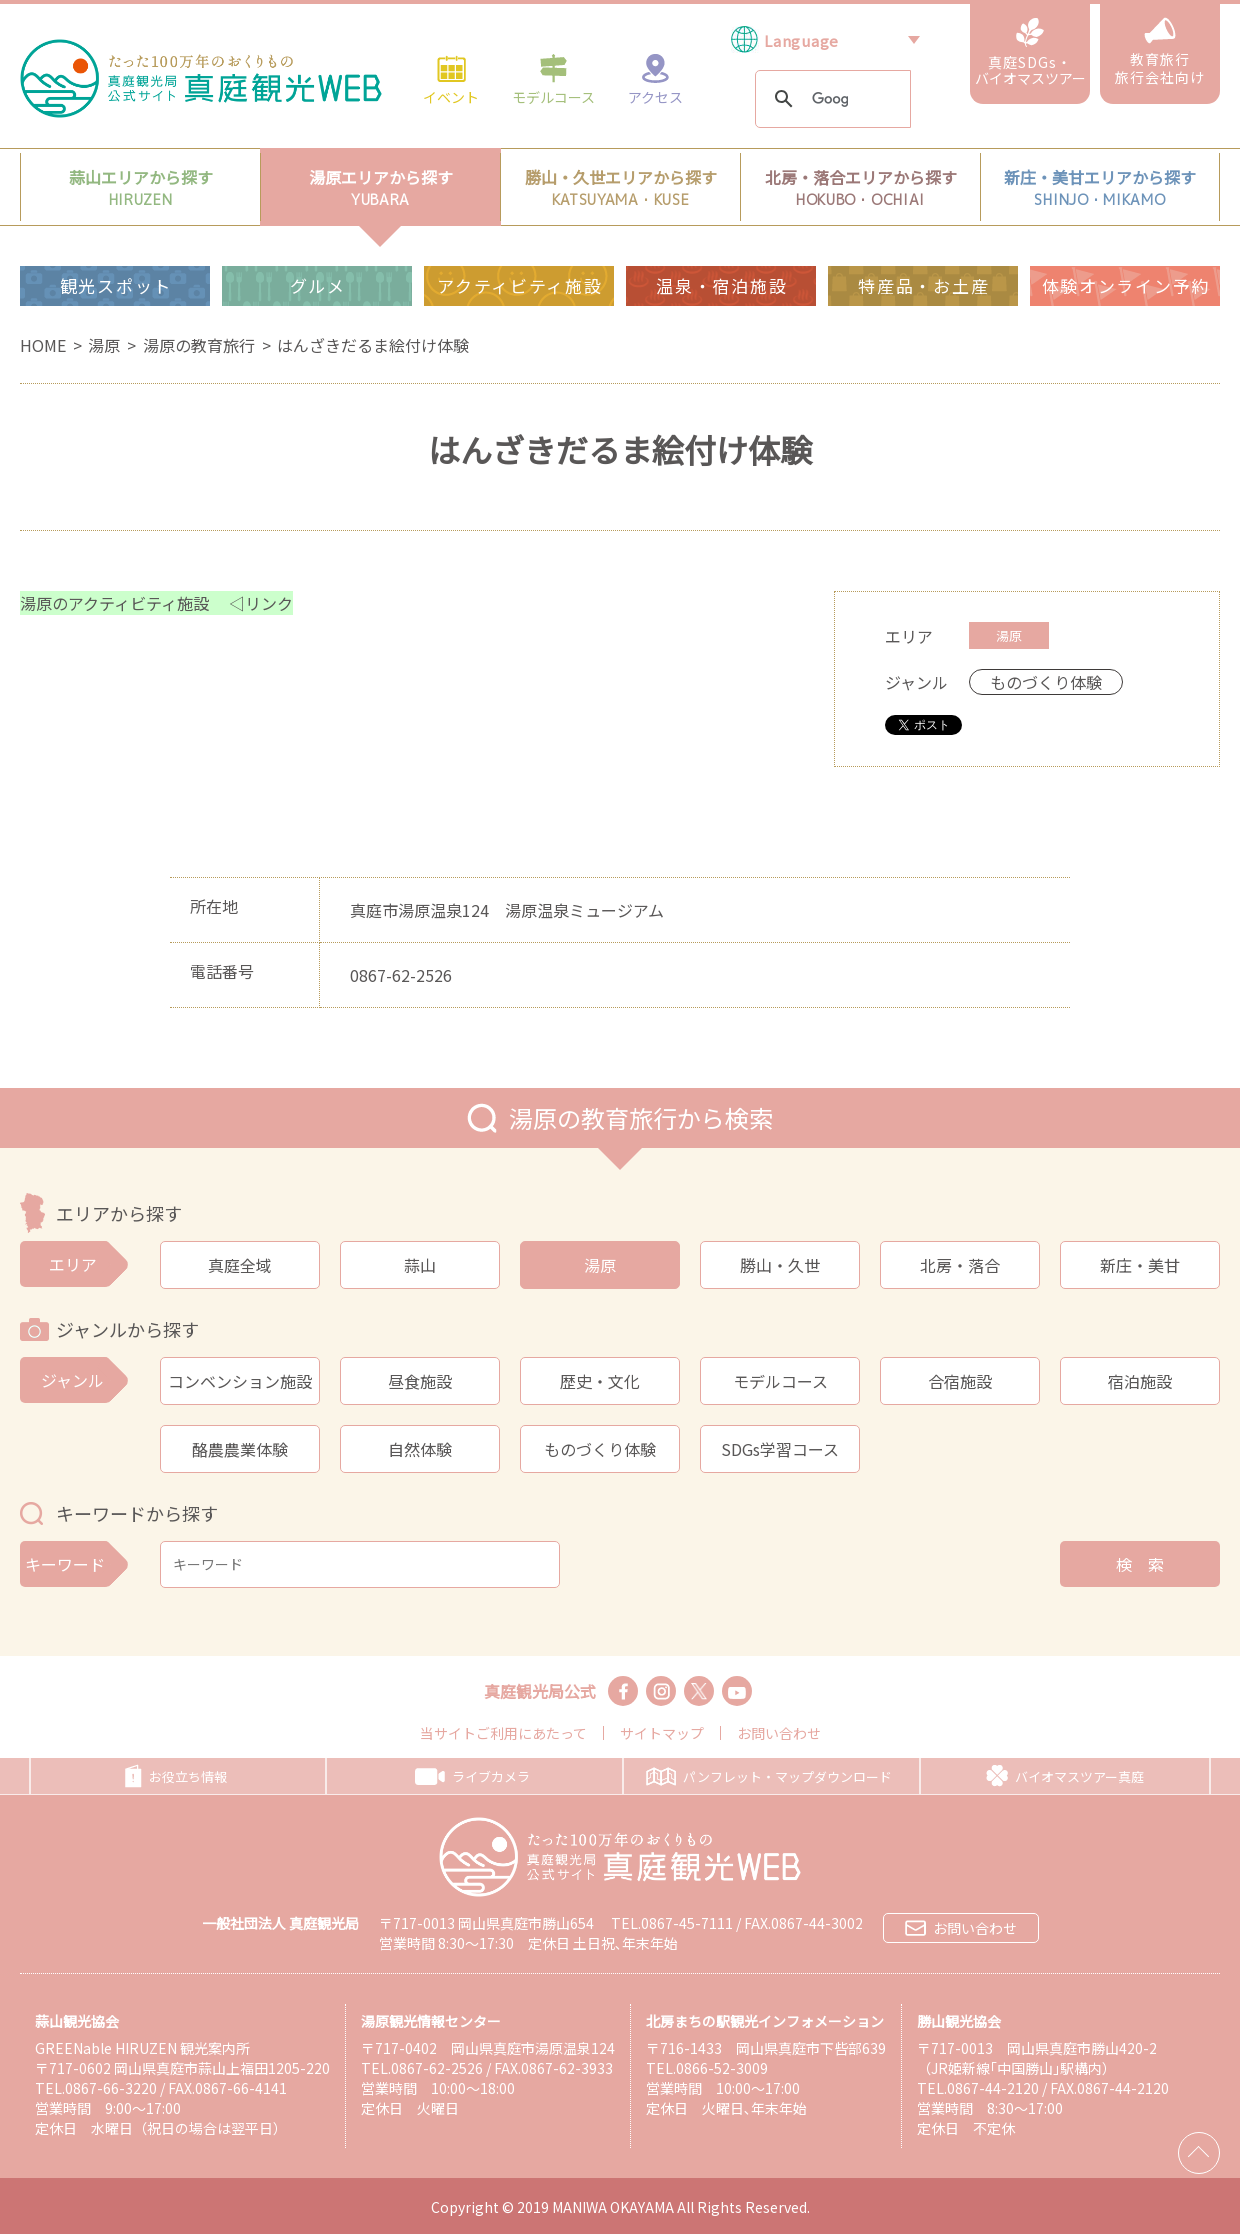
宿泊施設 (1140, 1381)
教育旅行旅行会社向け (1160, 52)
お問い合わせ (779, 1733)
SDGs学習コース (780, 1449)
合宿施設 (960, 1381)
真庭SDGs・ (1030, 53)
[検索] (830, 100)
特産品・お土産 (923, 285)
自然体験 (420, 1449)
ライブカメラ (472, 1776)
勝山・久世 (780, 1265)
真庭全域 (240, 1265)
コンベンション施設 (240, 1381)
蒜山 (420, 1265)
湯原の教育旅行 (199, 345)
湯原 (104, 345)
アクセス (655, 79)
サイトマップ (662, 1733)
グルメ (318, 285)
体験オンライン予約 (1126, 285)
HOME (43, 345)
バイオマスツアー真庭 (1065, 1776)
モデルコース (553, 79)
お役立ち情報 (176, 1776)
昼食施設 (420, 1381)
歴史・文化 (600, 1381)
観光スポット (116, 285)
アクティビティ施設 (519, 285)
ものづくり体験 (600, 1449)
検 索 (1140, 1564)
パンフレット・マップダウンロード (769, 1776)
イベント (451, 79)
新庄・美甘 (1140, 1265)
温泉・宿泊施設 (721, 285)
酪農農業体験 (240, 1449)
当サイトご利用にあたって (503, 1733)
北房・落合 (960, 1265)
